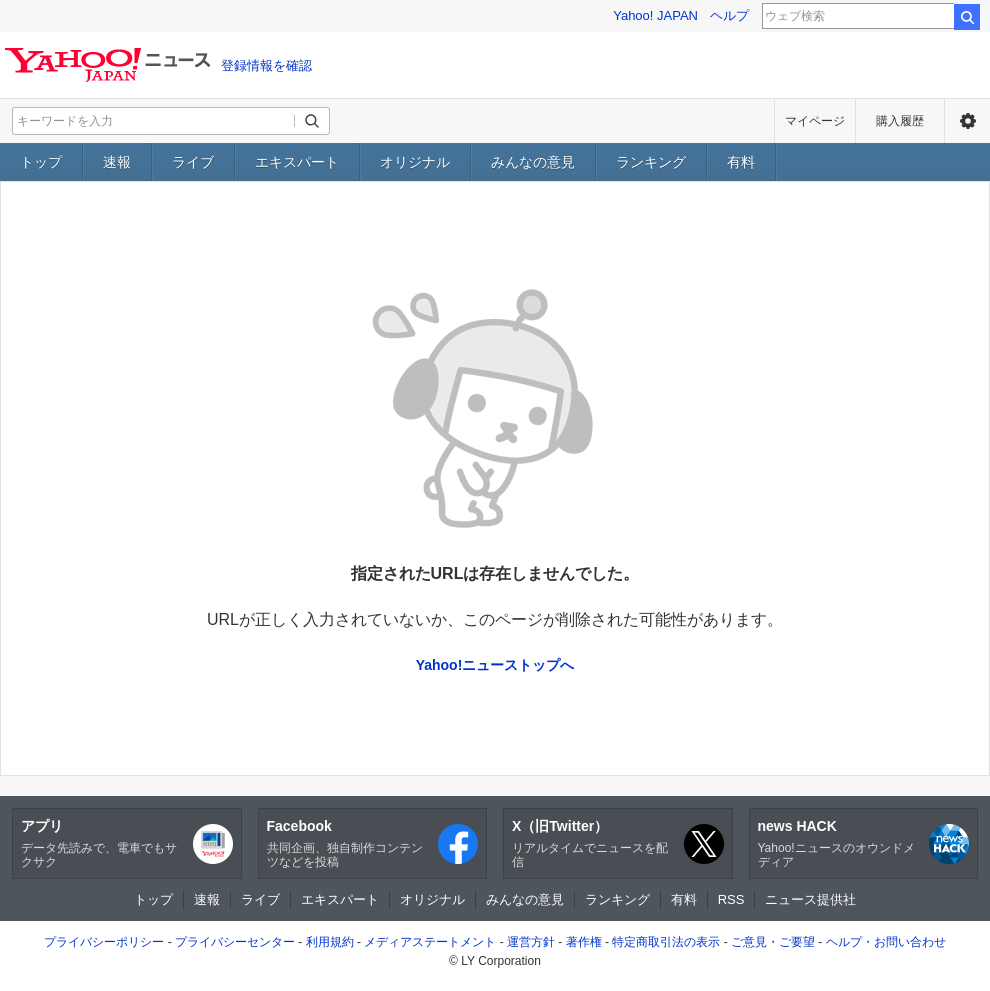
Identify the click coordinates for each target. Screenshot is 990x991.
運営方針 (531, 942)
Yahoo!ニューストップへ (495, 665)
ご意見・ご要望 (773, 942)
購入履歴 (900, 121)
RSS (731, 899)
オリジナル (415, 162)
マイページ (815, 121)
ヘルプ (729, 15)
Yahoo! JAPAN (655, 15)
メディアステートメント (430, 942)
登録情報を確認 (266, 65)
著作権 (584, 942)
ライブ (193, 162)
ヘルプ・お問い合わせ (886, 942)
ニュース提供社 (810, 899)
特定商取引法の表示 (666, 942)
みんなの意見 (533, 162)
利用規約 (330, 942)
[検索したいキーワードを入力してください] (154, 121)
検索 (967, 17)
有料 (741, 162)
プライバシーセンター (235, 942)
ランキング (651, 162)
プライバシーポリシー (104, 942)
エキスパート (297, 162)
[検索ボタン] (312, 121)
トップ (41, 162)
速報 (117, 162)
